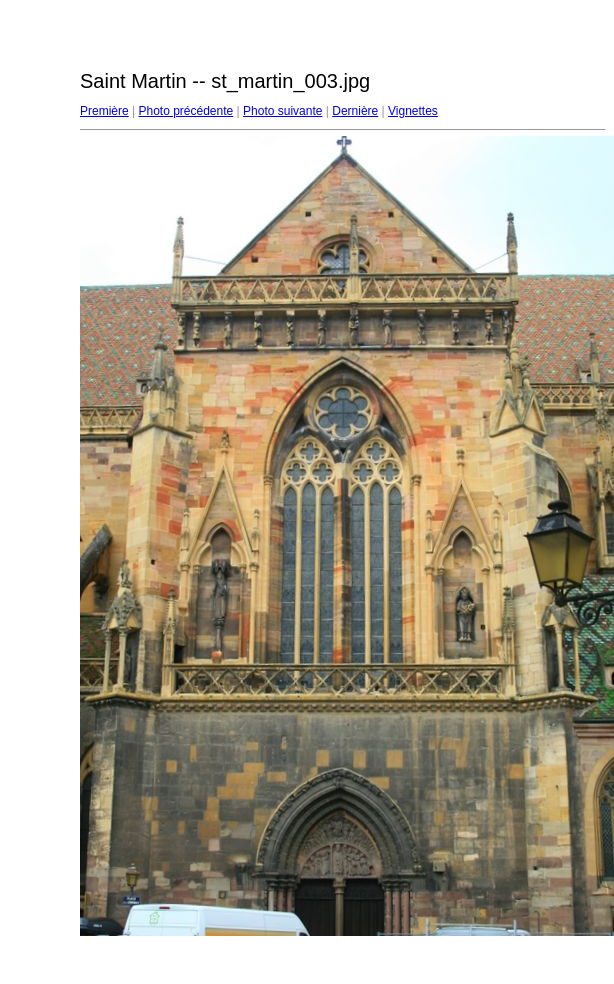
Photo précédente (185, 111)
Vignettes (413, 111)
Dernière (355, 111)
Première (104, 111)
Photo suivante (282, 111)
